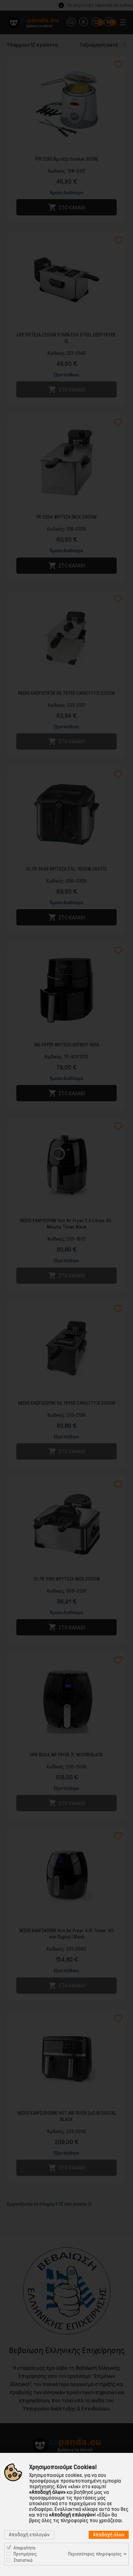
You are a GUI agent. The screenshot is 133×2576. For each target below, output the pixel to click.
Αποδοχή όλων (108, 2534)
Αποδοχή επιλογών (29, 2534)
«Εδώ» (103, 2515)
